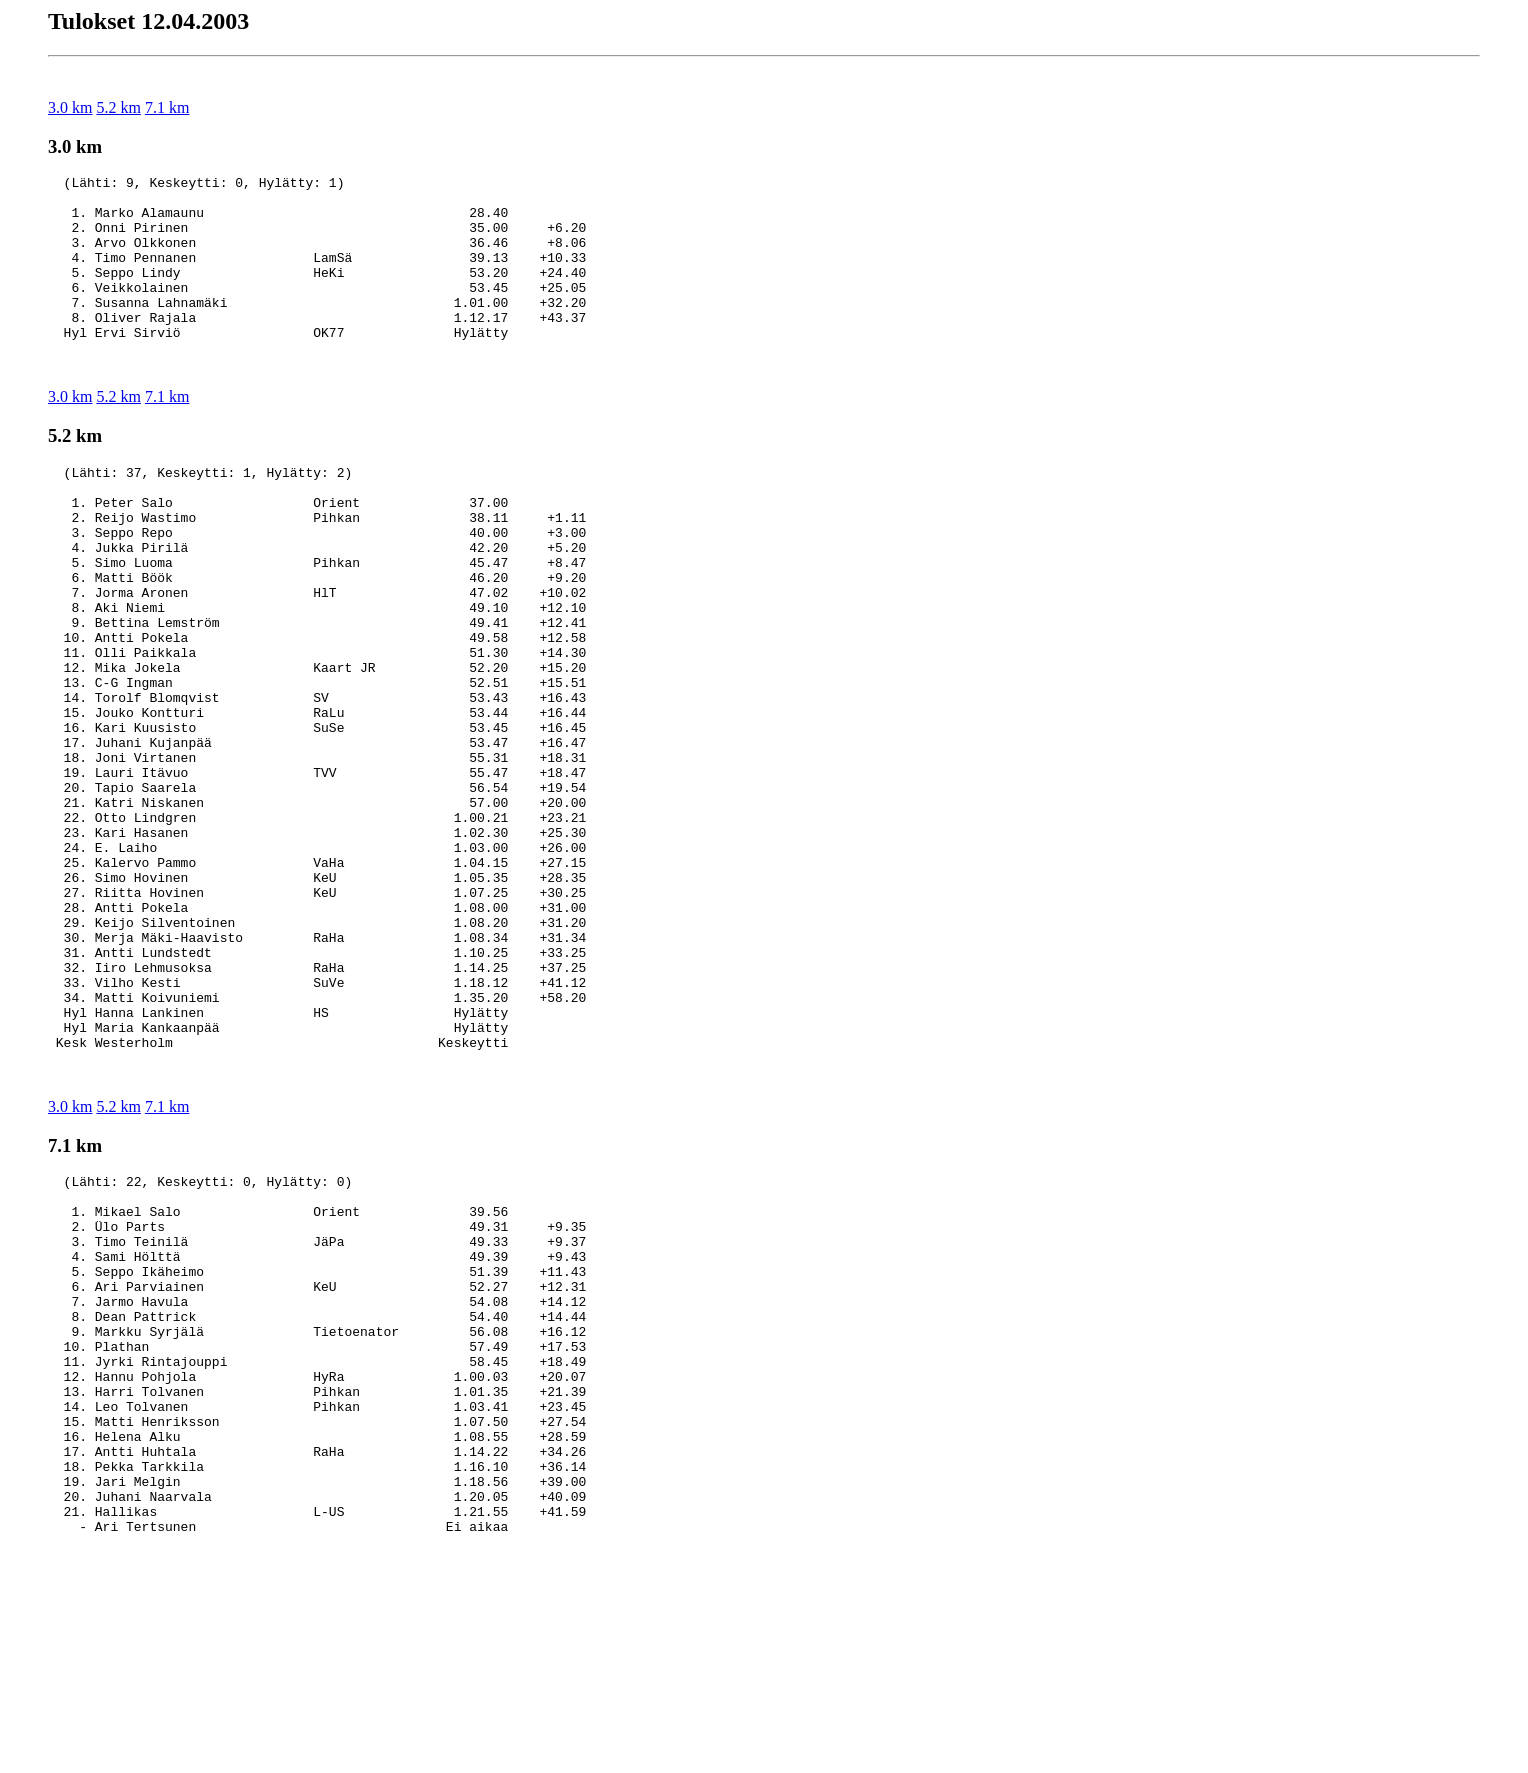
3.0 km (70, 107)
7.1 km (167, 107)
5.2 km (118, 107)
